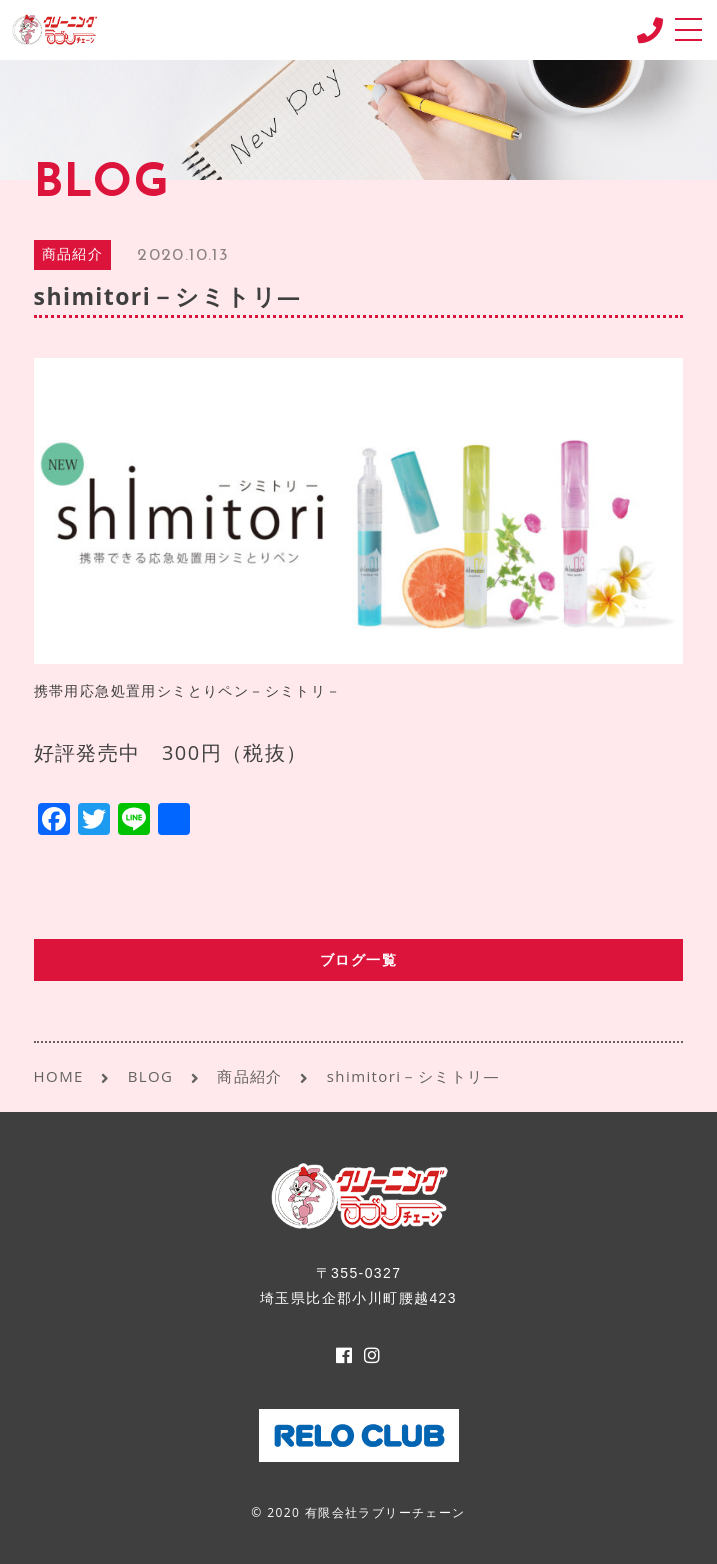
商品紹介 (73, 255)
